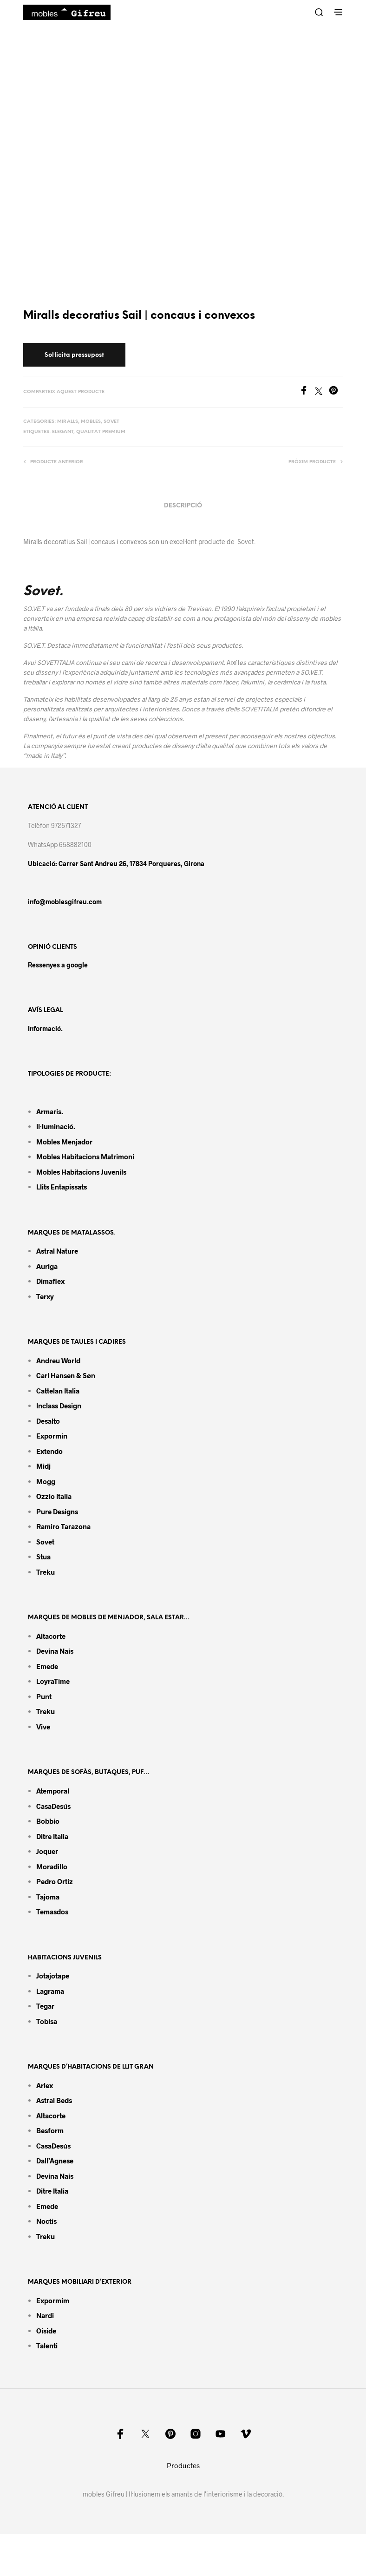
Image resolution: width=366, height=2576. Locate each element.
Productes (183, 2465)
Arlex (44, 2085)
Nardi (45, 2315)
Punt (44, 1696)
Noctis (46, 2221)
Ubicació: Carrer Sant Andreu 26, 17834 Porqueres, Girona (116, 863)
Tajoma (47, 1897)
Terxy (45, 1296)
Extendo (49, 1451)
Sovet (111, 421)
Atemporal (52, 1791)
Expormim (52, 2300)
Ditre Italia (52, 1836)
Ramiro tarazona (63, 1526)
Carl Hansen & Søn (65, 1375)
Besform (50, 2130)
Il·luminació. (55, 1126)
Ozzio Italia (54, 1496)
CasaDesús (53, 1806)
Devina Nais (54, 1651)
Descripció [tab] (183, 506)
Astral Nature (57, 1251)
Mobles (91, 421)
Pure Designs (57, 1511)
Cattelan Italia (57, 1391)
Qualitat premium (100, 431)
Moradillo (51, 1866)
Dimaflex (50, 1281)
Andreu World (58, 1360)
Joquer (47, 1851)
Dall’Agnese (54, 2160)
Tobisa (46, 2021)
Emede (47, 1666)
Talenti (47, 2345)
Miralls (67, 421)
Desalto (48, 1421)
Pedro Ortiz (54, 1881)
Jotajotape (52, 1975)
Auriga (47, 1266)
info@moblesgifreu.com (65, 902)
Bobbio (47, 1821)
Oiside (46, 2330)
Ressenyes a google (58, 965)
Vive (43, 1726)
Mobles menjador (64, 1141)
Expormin (51, 1436)
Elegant (62, 431)
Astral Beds (54, 2100)
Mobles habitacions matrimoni (85, 1156)
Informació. (45, 1028)
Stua (43, 1556)
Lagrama (50, 1991)
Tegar (45, 2006)
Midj (43, 1466)
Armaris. (50, 1111)
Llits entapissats (61, 1187)
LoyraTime (53, 1681)
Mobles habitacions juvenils (81, 1172)
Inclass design (58, 1405)
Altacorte (50, 1636)
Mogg (45, 1481)
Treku (45, 1572)
